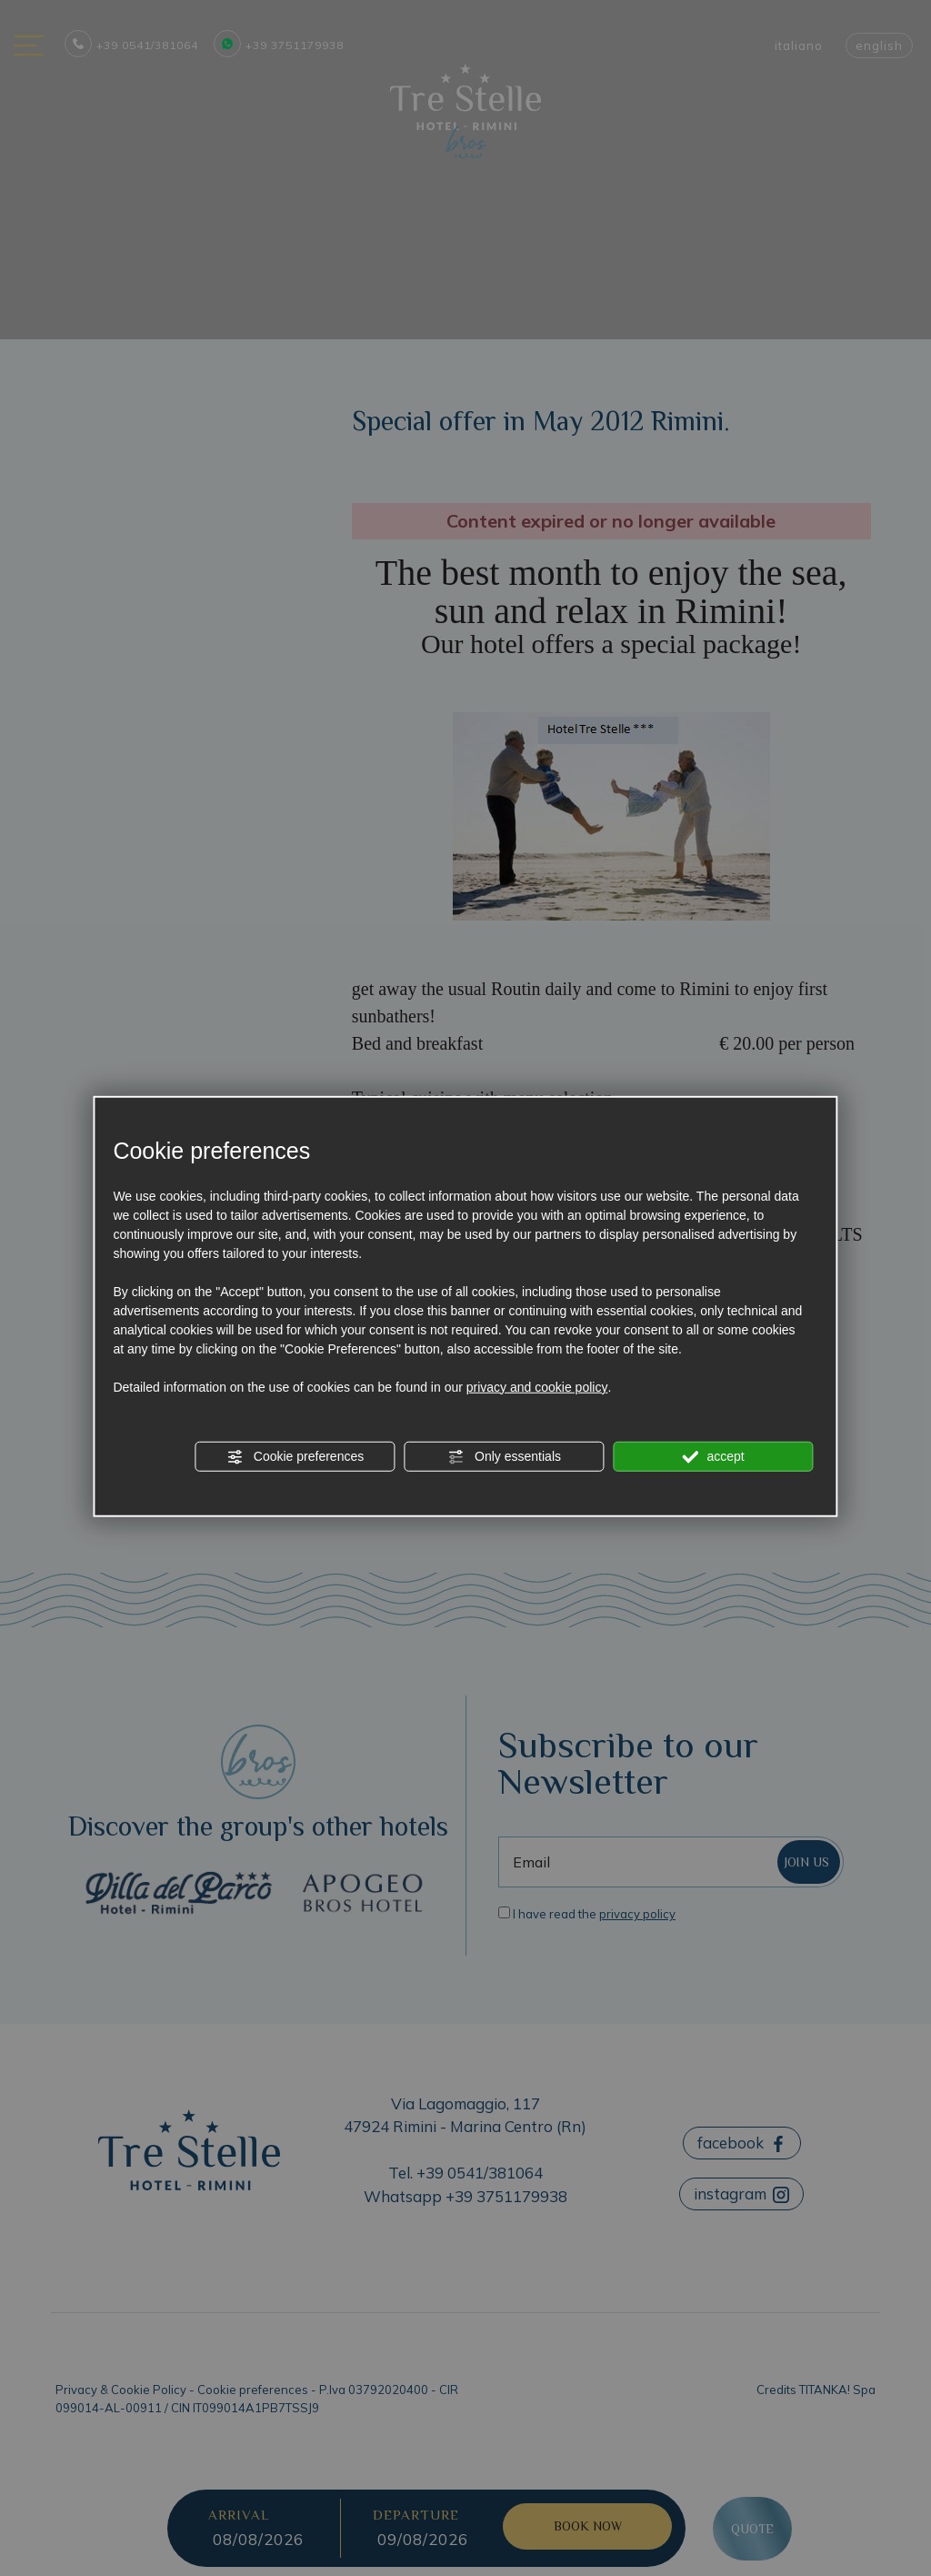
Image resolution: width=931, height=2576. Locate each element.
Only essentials (504, 1456)
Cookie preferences (295, 1456)
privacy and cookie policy (537, 1386)
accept (714, 1456)
